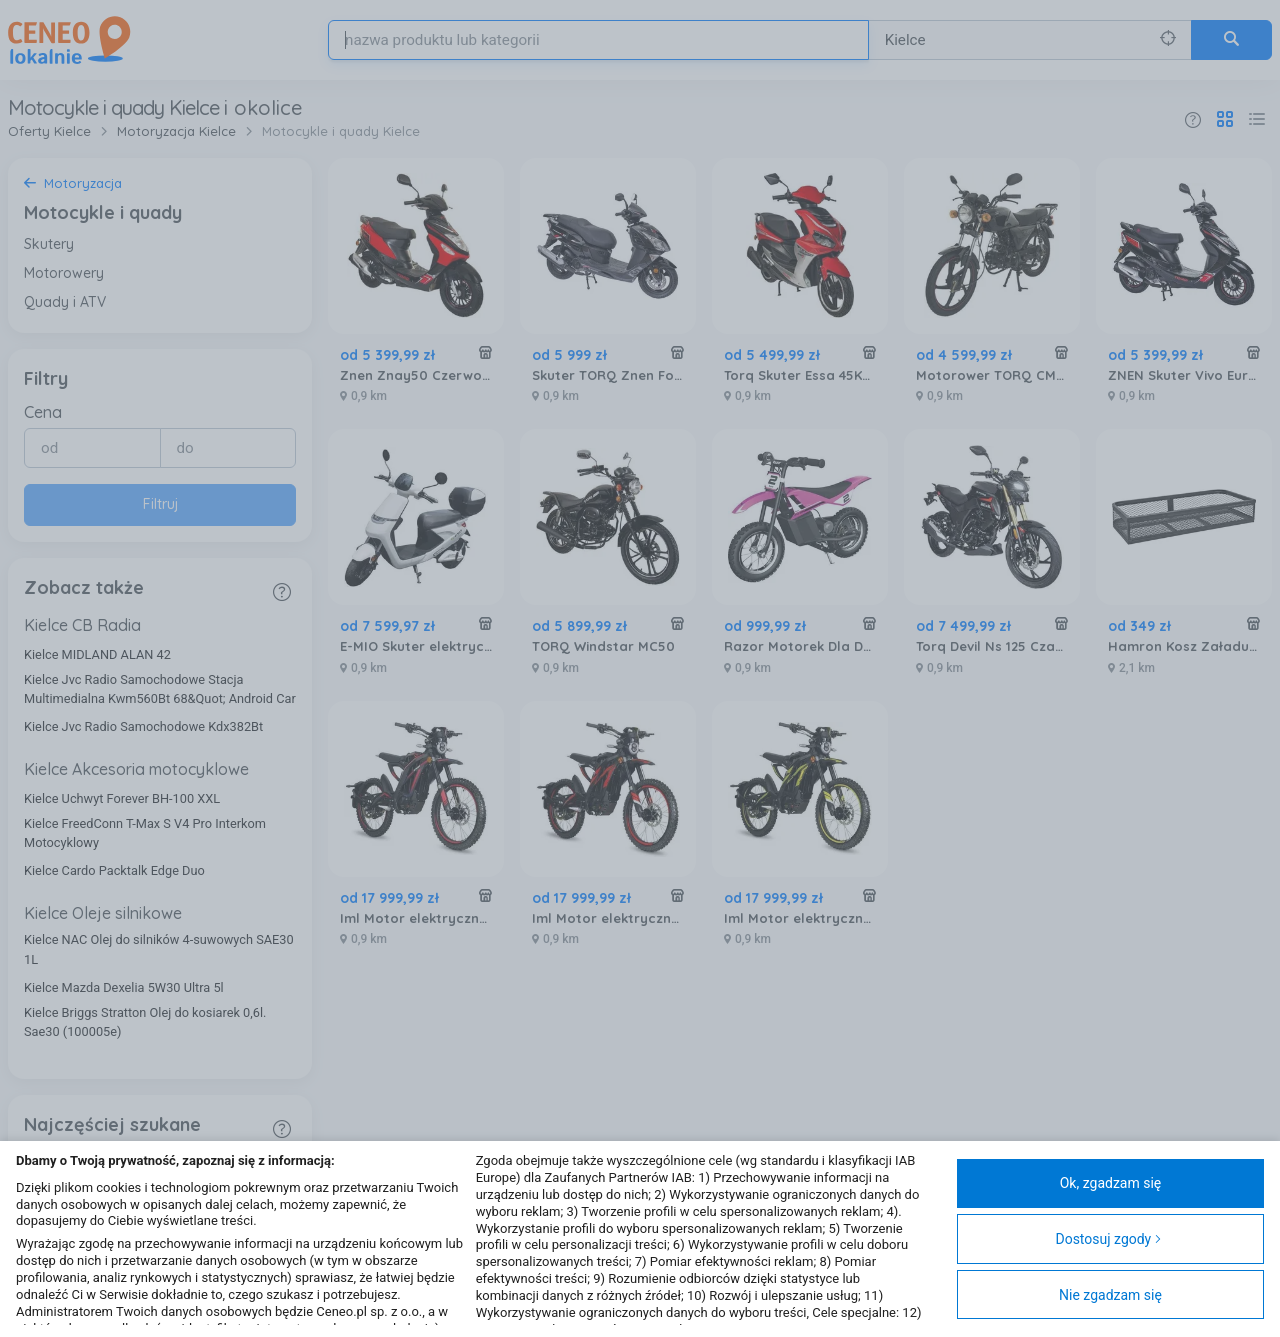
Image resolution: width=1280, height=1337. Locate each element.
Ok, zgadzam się (1111, 1183)
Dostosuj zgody (1108, 1239)
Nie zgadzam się (1110, 1295)
